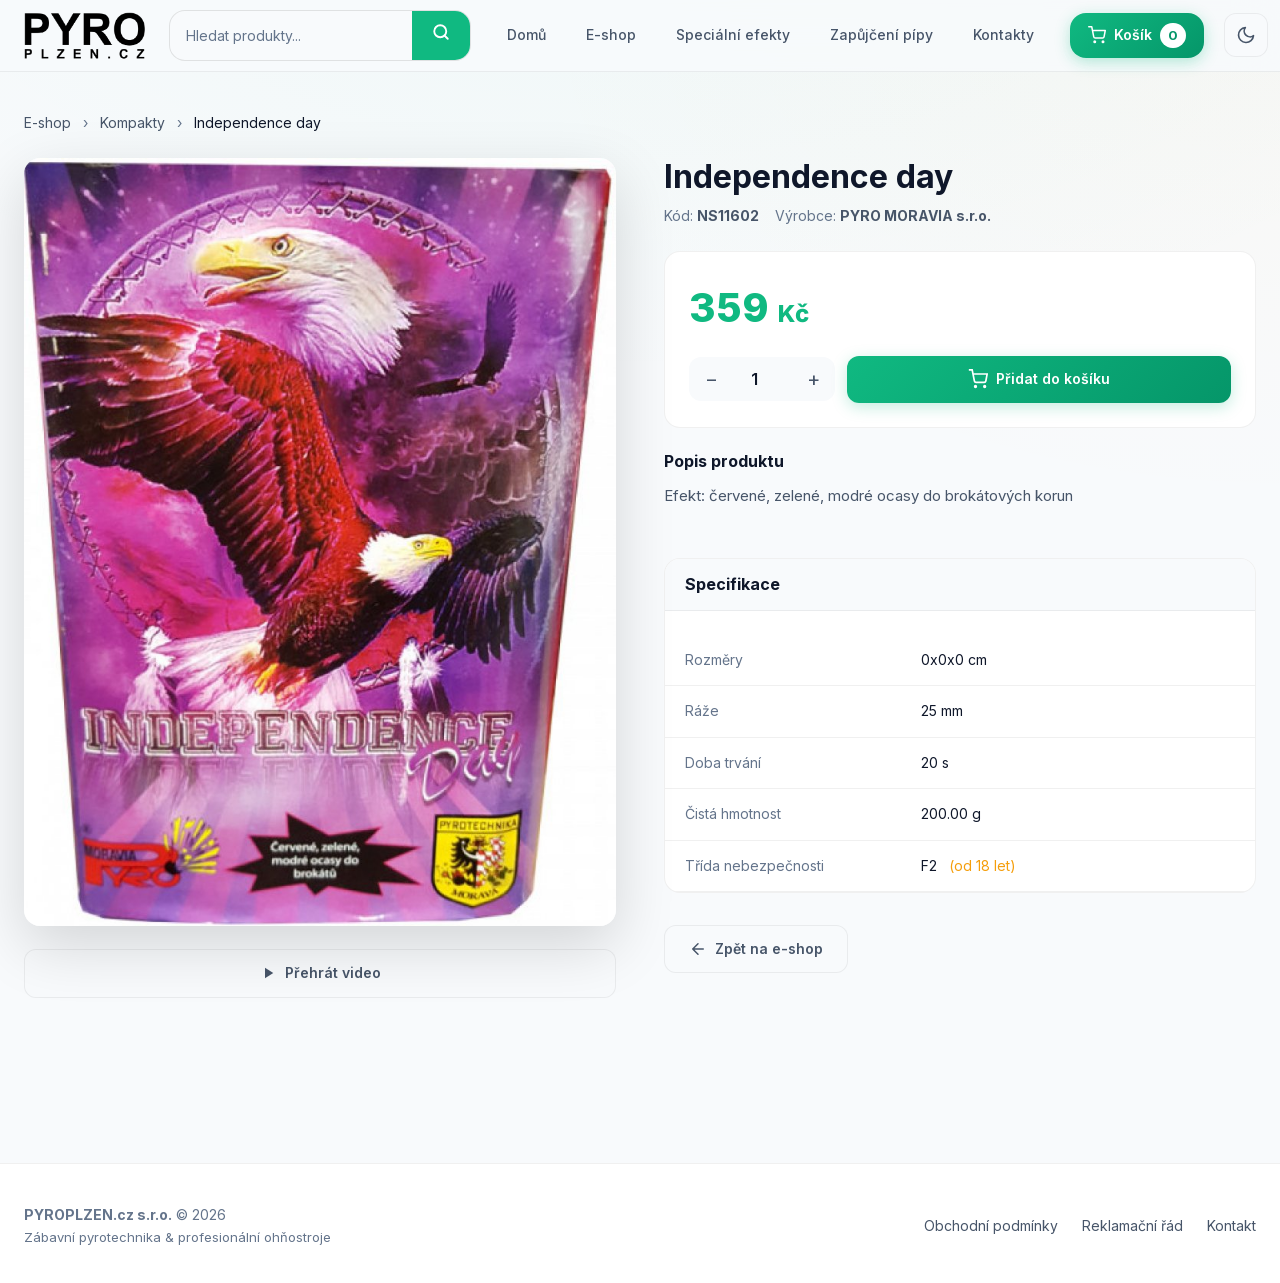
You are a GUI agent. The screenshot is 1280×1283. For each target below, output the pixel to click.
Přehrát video (320, 973)
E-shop (611, 34)
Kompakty (132, 122)
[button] (1137, 35)
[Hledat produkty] (291, 35)
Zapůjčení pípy (881, 34)
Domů (526, 34)
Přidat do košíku (1039, 379)
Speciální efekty (733, 34)
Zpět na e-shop (756, 949)
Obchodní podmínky (991, 1225)
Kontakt (1231, 1225)
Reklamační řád (1132, 1225)
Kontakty (1003, 34)
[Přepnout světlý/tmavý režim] (1246, 35)
